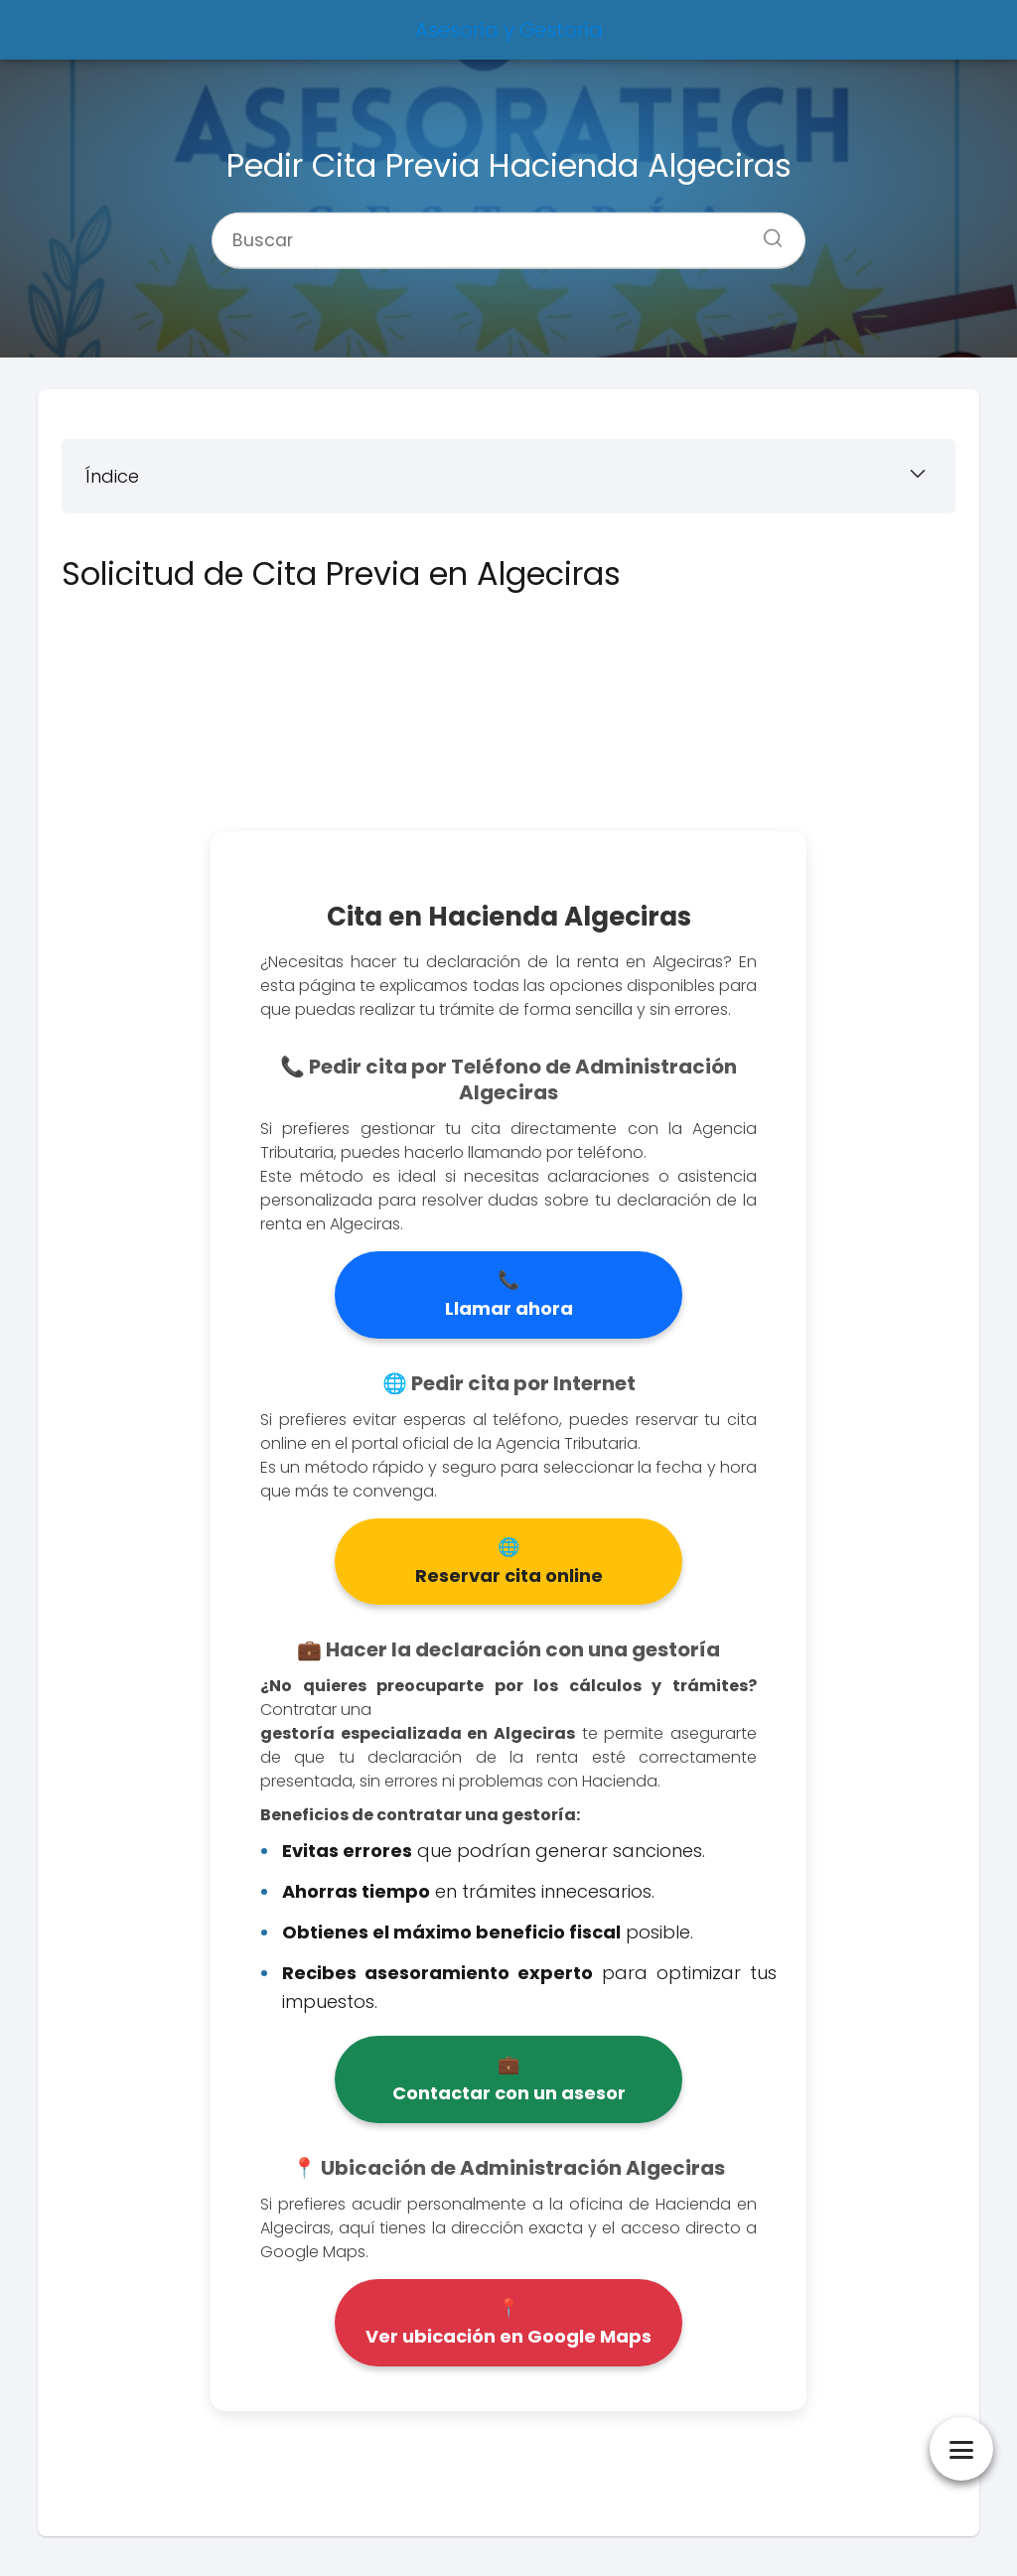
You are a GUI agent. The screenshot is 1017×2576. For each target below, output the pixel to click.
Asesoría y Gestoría (509, 30)
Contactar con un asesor (509, 2092)
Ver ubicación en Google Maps (508, 2336)
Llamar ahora (509, 1308)
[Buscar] (766, 231)
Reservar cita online (509, 1575)
